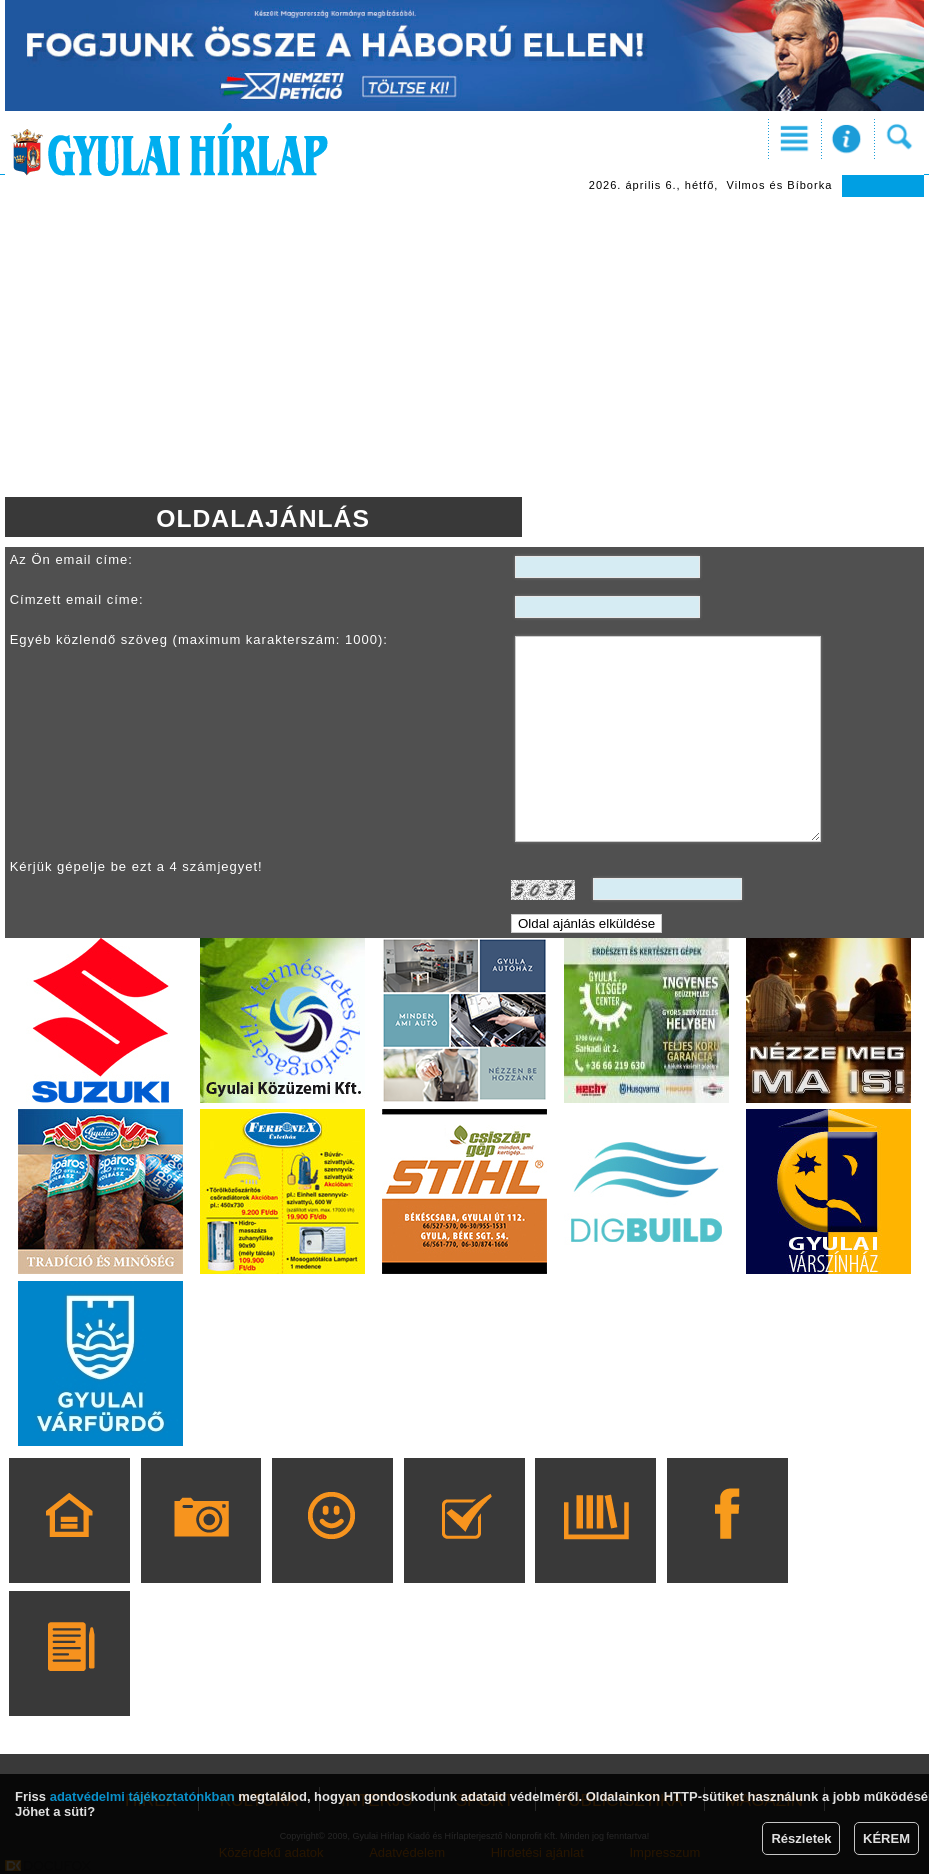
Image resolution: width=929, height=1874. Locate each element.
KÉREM (886, 1838)
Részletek (801, 1838)
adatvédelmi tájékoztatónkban (142, 1796)
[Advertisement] (464, 347)
